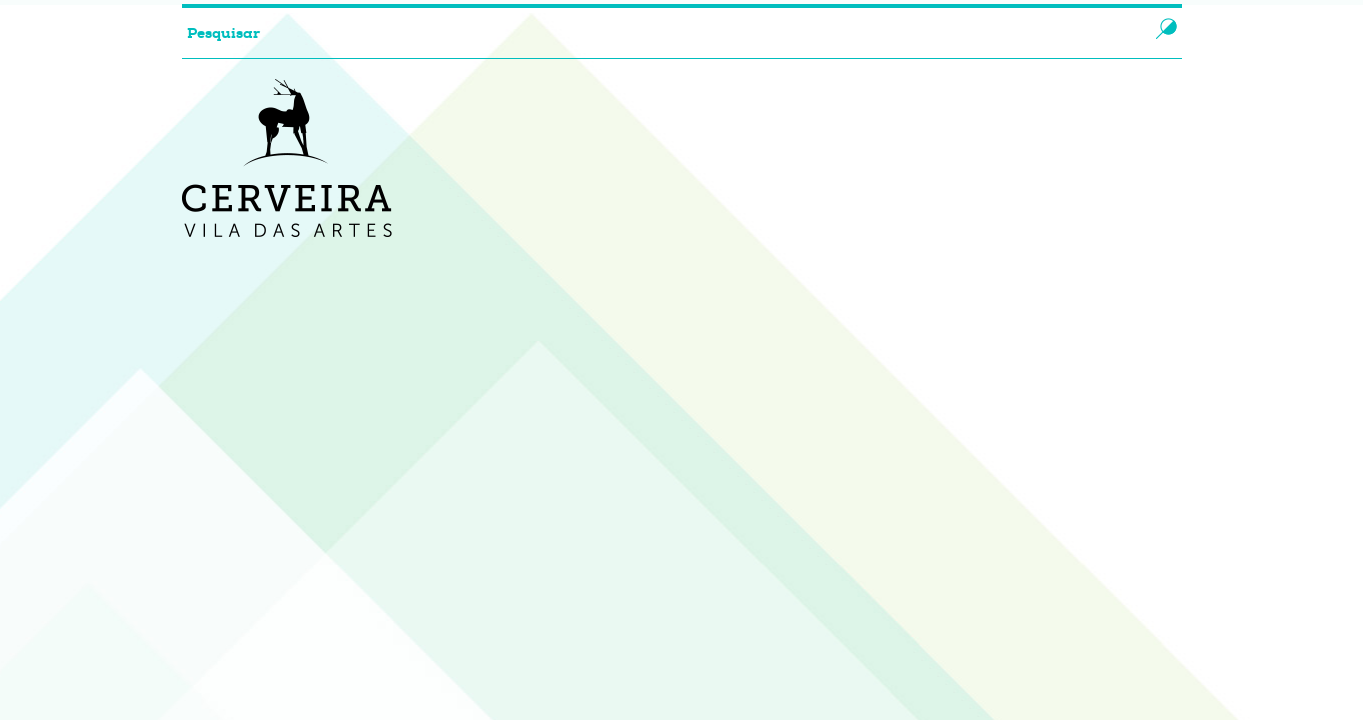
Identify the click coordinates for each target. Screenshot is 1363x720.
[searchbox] (645, 33)
